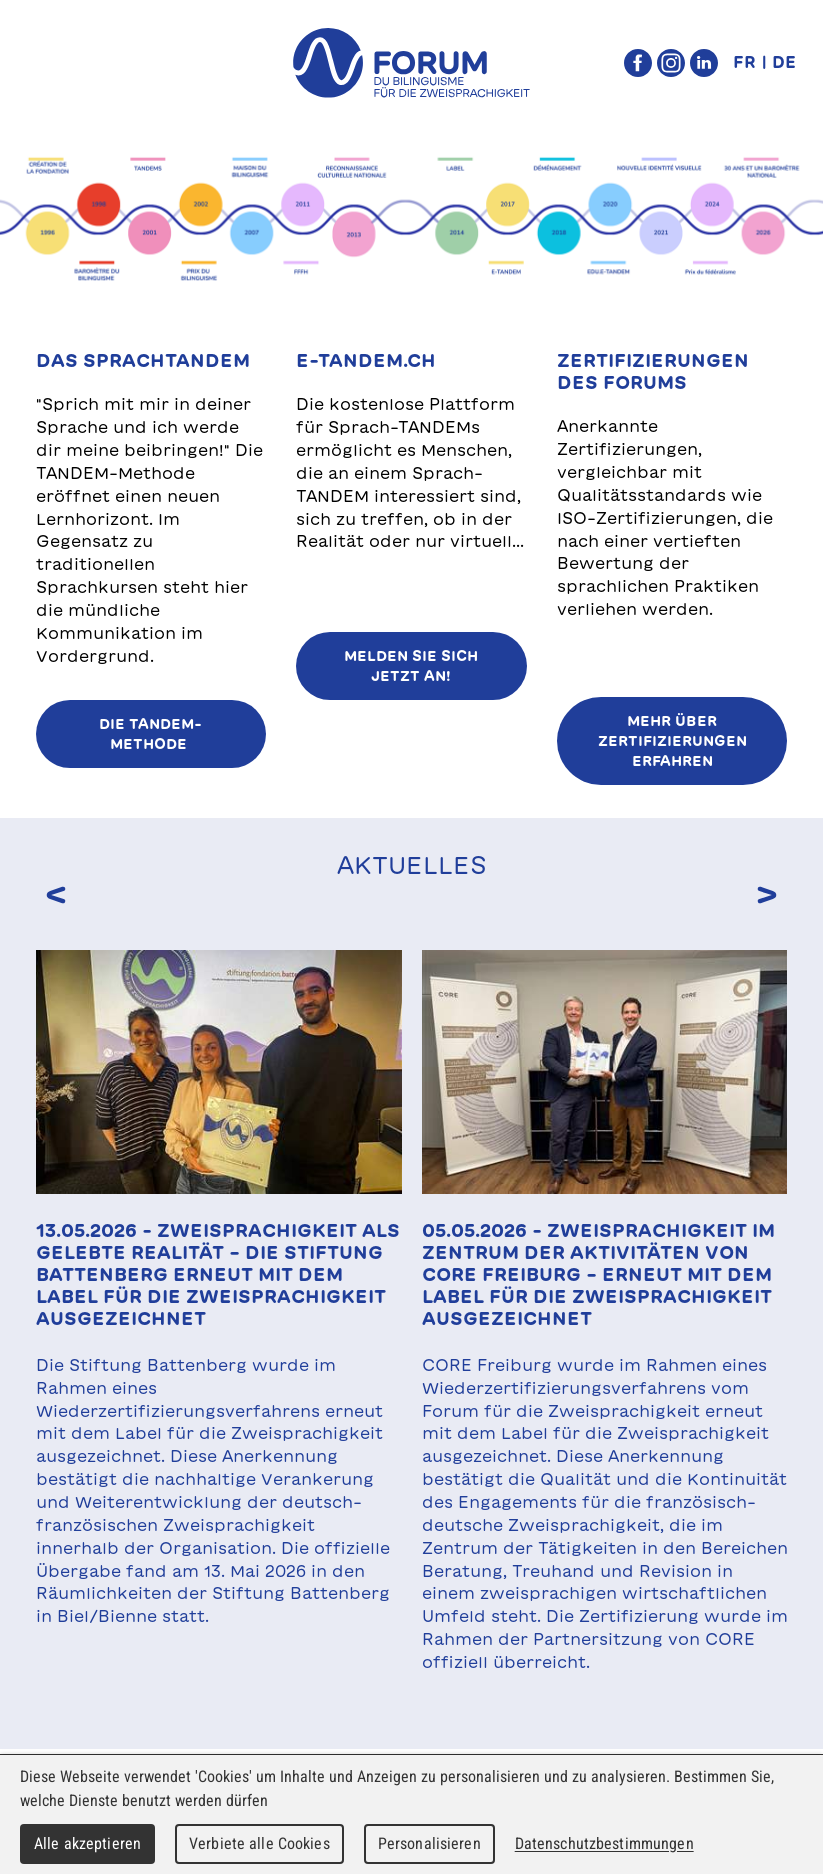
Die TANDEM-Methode (150, 734)
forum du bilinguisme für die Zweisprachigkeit (412, 63)
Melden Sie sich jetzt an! (411, 666)
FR (744, 62)
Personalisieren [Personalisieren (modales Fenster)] (429, 1843)
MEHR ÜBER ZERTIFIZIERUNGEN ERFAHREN (672, 741)
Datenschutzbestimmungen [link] (604, 1843)
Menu (56, 63)
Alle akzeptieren (87, 1843)
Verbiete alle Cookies (259, 1843)
